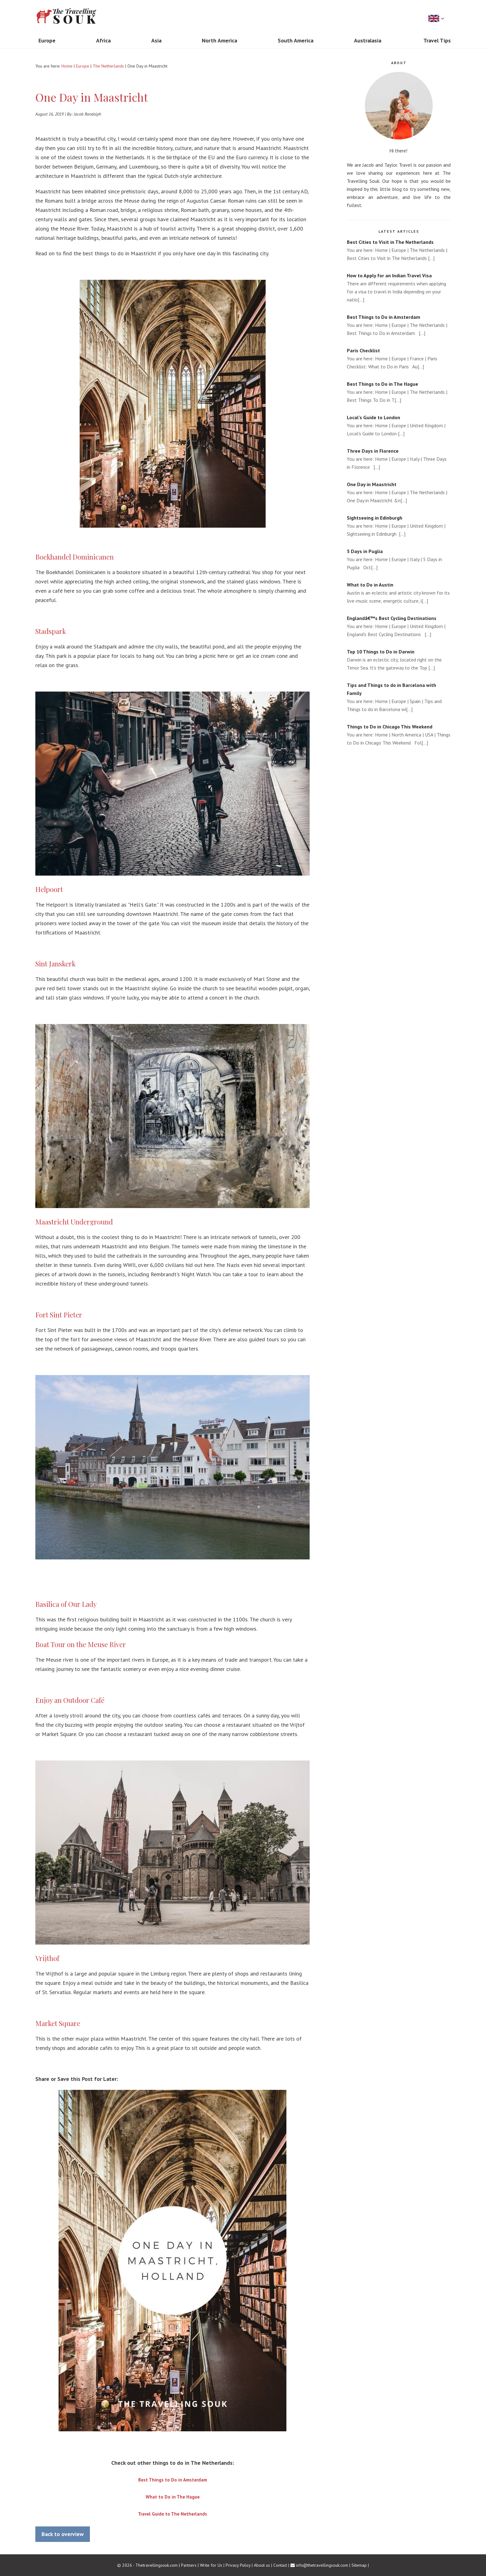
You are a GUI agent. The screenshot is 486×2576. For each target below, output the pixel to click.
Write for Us (211, 2565)
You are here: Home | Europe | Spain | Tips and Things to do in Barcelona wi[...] (399, 696)
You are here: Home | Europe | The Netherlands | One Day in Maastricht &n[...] (399, 491)
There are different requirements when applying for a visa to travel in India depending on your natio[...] (399, 287)
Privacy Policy (238, 2565)
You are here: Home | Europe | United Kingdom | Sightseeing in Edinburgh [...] (399, 525)
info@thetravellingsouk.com (322, 2565)
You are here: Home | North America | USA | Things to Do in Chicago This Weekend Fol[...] (399, 734)
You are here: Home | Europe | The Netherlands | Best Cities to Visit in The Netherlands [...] (399, 249)
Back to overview (63, 2534)
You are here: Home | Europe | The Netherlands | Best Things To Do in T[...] (399, 391)
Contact (280, 2565)
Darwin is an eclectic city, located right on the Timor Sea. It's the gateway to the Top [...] (399, 659)
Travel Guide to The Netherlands (172, 2514)
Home (67, 66)
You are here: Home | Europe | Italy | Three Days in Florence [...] (399, 458)
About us (262, 2565)
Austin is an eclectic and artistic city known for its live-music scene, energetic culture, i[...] (399, 592)
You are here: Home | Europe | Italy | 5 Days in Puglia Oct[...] (399, 558)
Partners (189, 2565)
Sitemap (359, 2565)
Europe (82, 66)
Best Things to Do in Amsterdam (172, 2480)
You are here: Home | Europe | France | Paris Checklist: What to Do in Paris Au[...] (399, 358)
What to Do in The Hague (173, 2497)
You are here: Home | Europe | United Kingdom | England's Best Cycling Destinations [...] (399, 625)
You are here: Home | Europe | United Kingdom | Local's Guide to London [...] (399, 425)
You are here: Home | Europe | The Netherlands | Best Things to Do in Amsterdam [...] (399, 324)
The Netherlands (108, 66)
